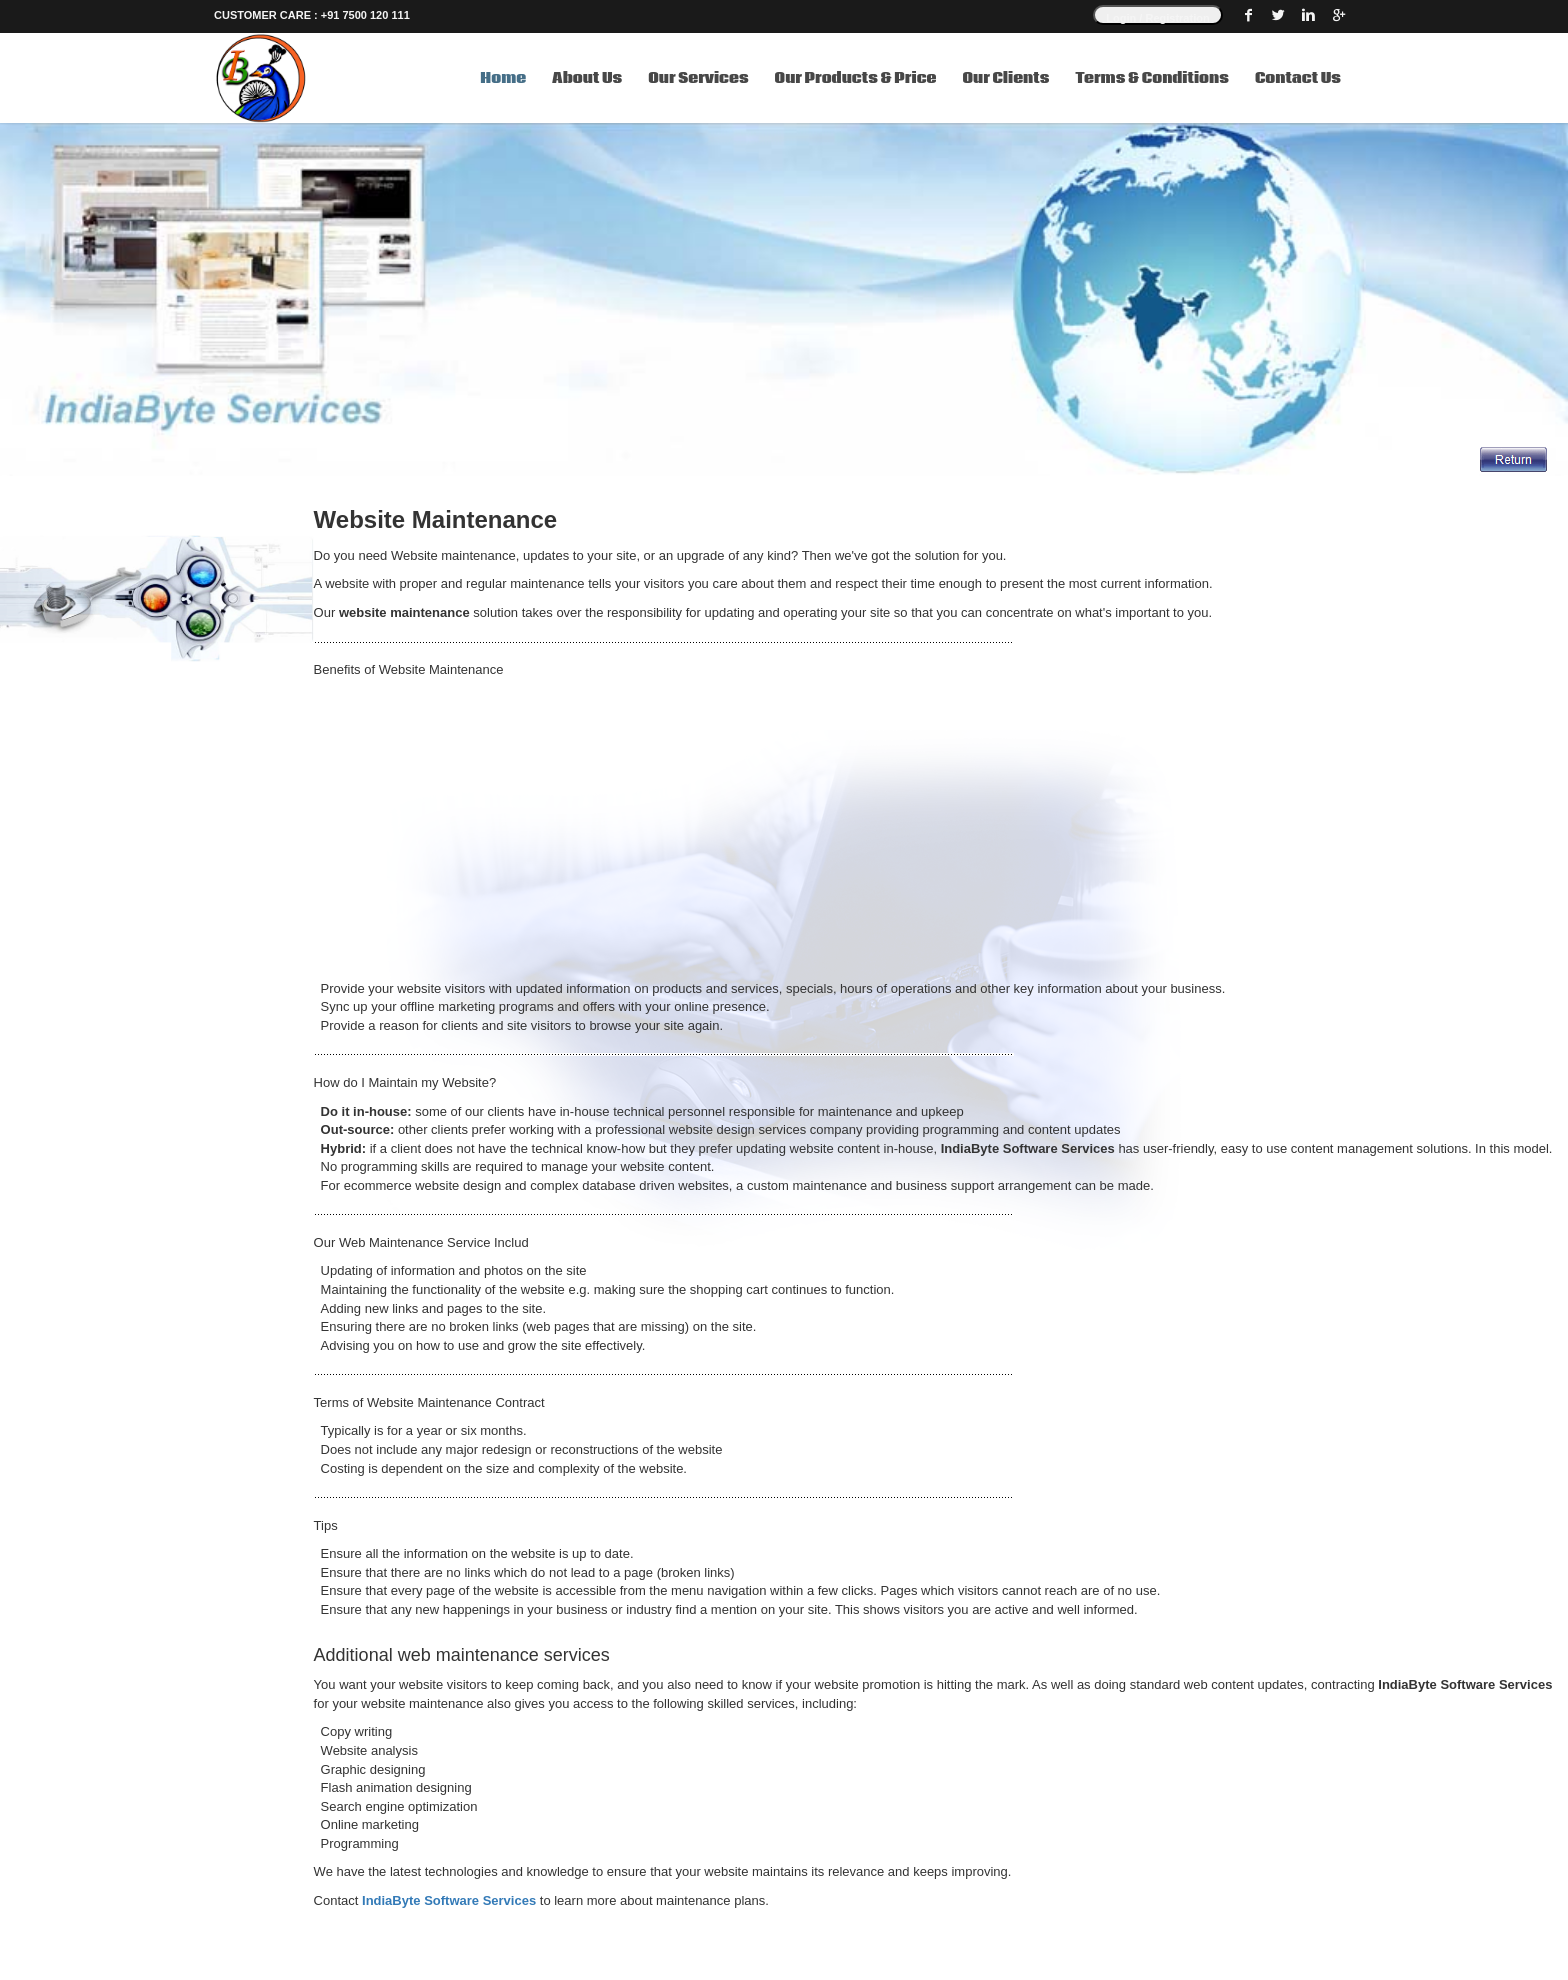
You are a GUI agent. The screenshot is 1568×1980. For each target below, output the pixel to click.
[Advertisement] (914, 830)
